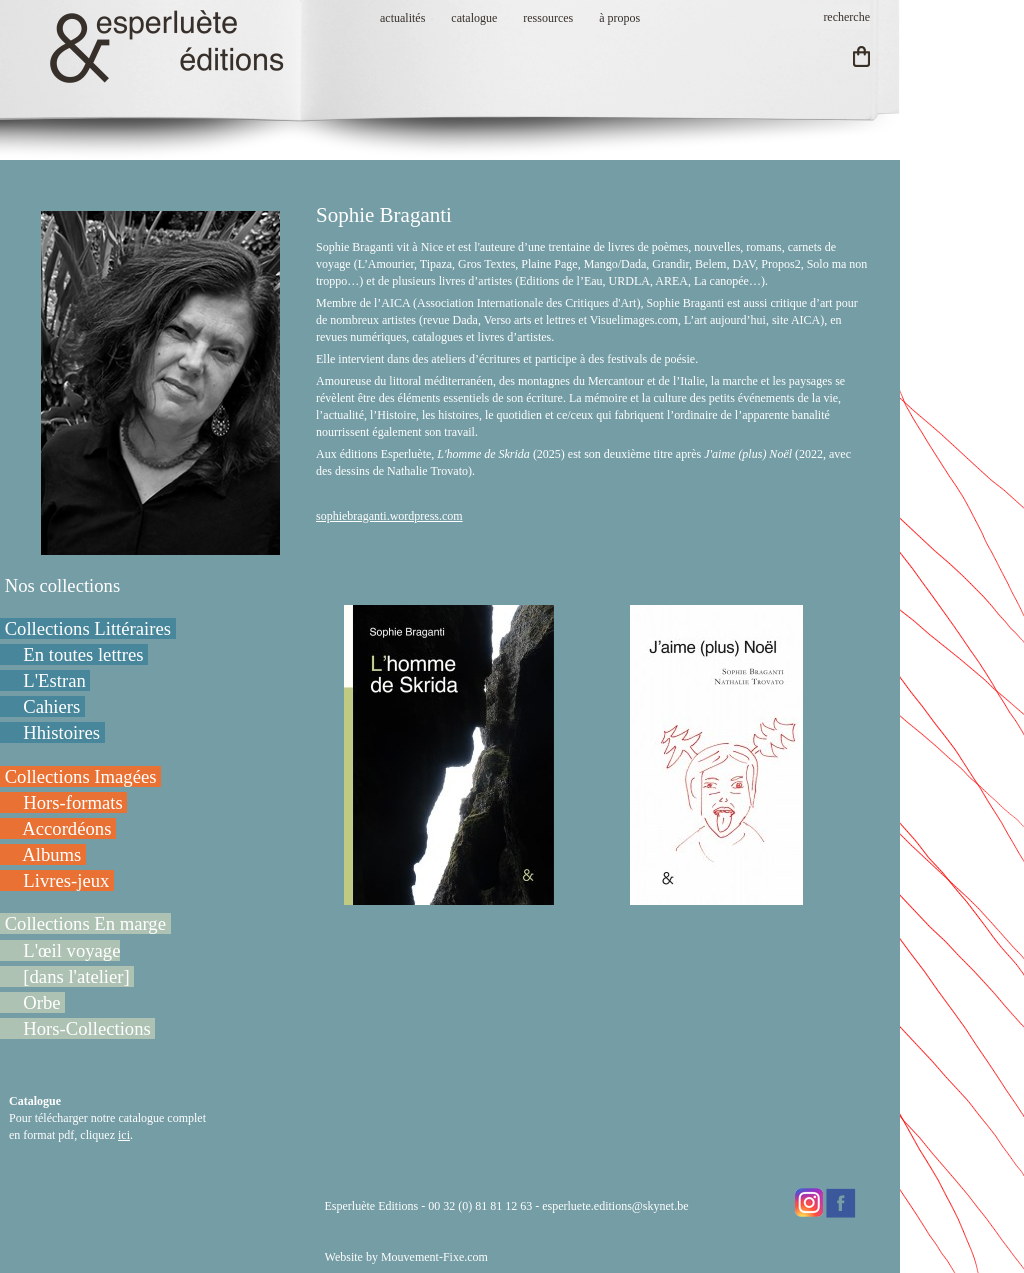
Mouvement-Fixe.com (434, 1257)
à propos (619, 18)
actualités (402, 18)
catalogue (474, 18)
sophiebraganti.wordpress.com (389, 516)
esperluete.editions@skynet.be (615, 1206)
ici (124, 1135)
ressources (548, 18)
